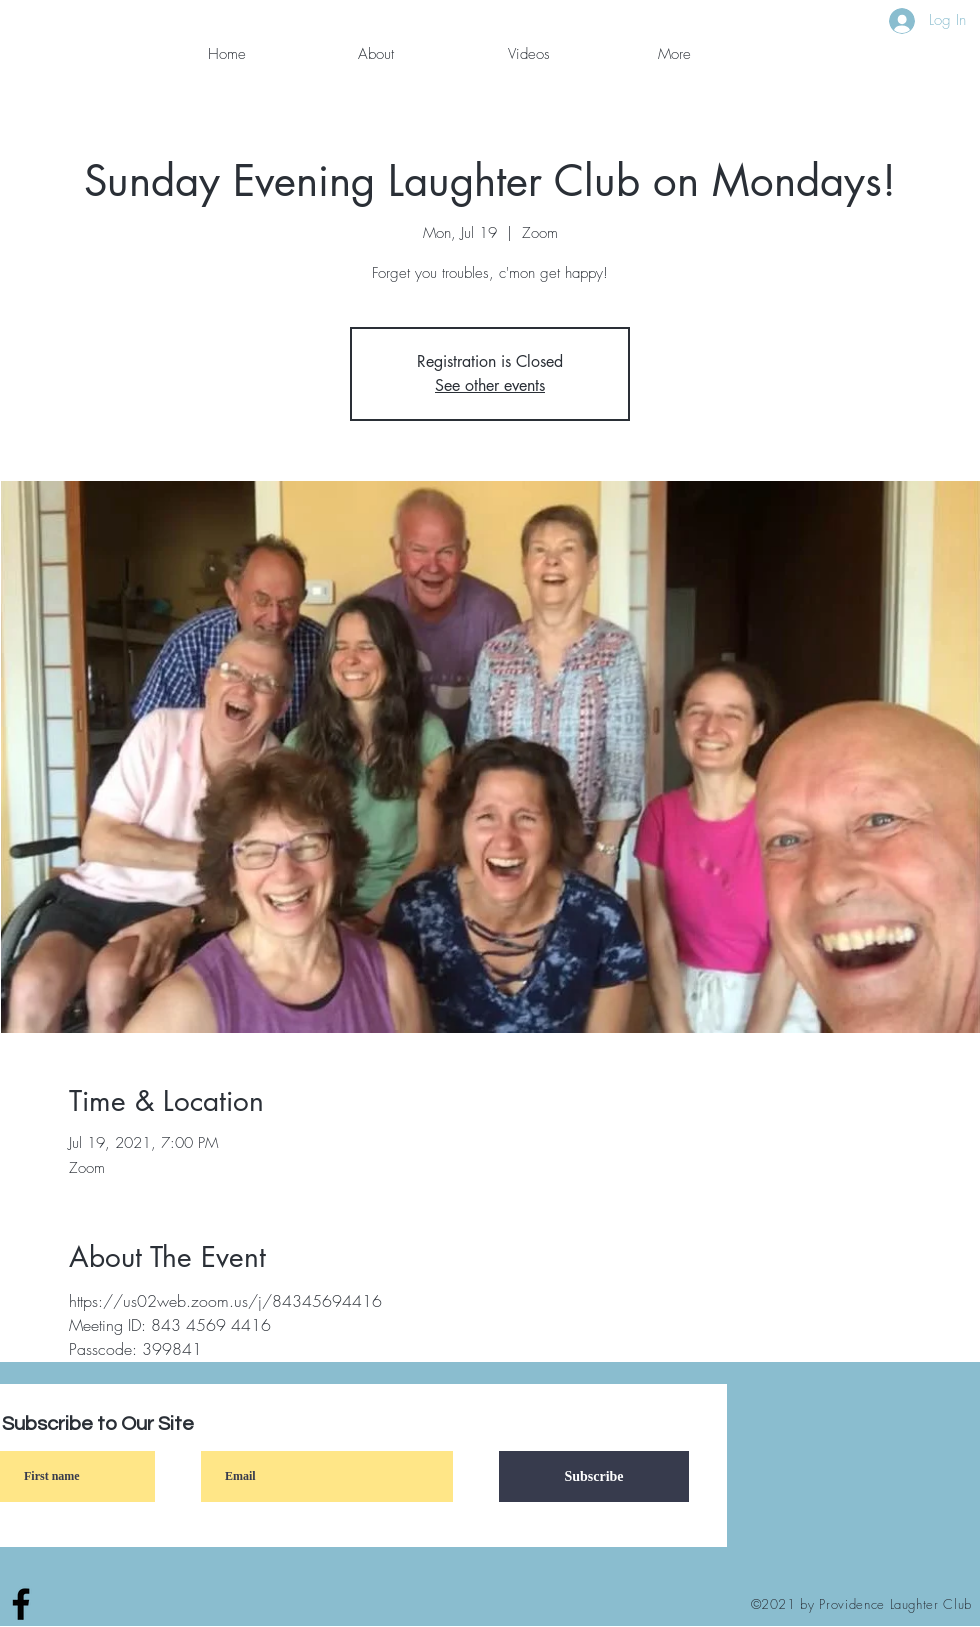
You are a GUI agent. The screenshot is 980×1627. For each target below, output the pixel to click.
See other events (490, 385)
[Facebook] (21, 1604)
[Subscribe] (594, 1476)
